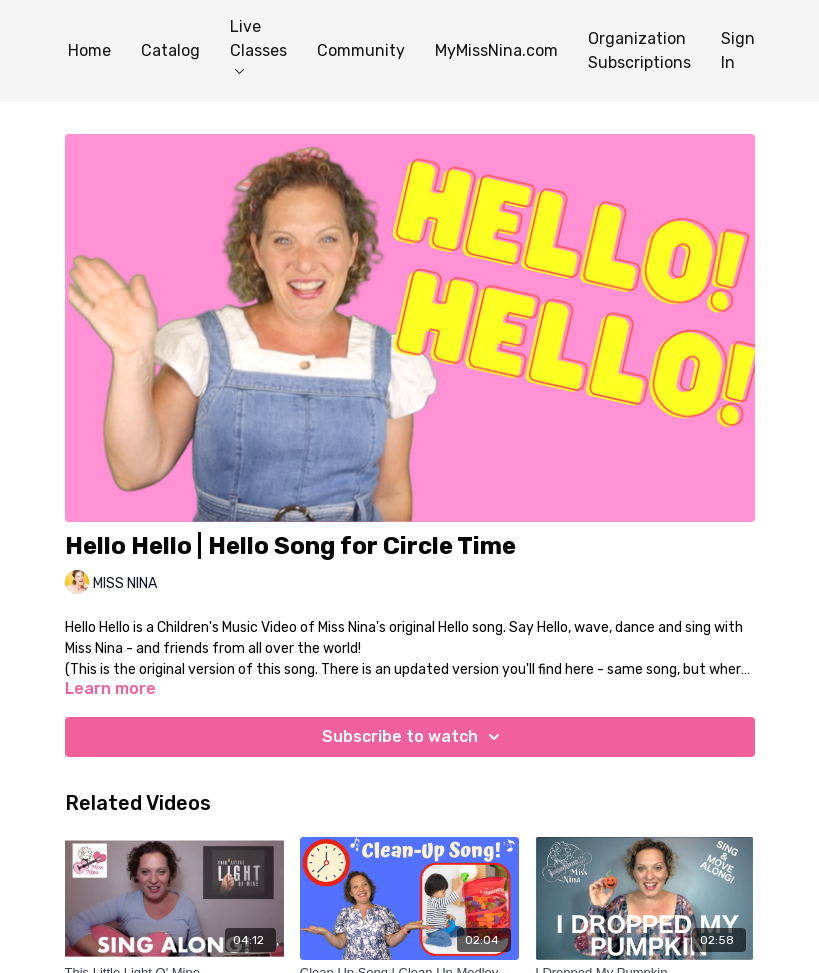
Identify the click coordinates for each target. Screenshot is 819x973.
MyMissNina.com (496, 50)
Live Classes (258, 45)
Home (89, 50)
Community (361, 50)
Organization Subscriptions (639, 50)
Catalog (170, 50)
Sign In (738, 50)
